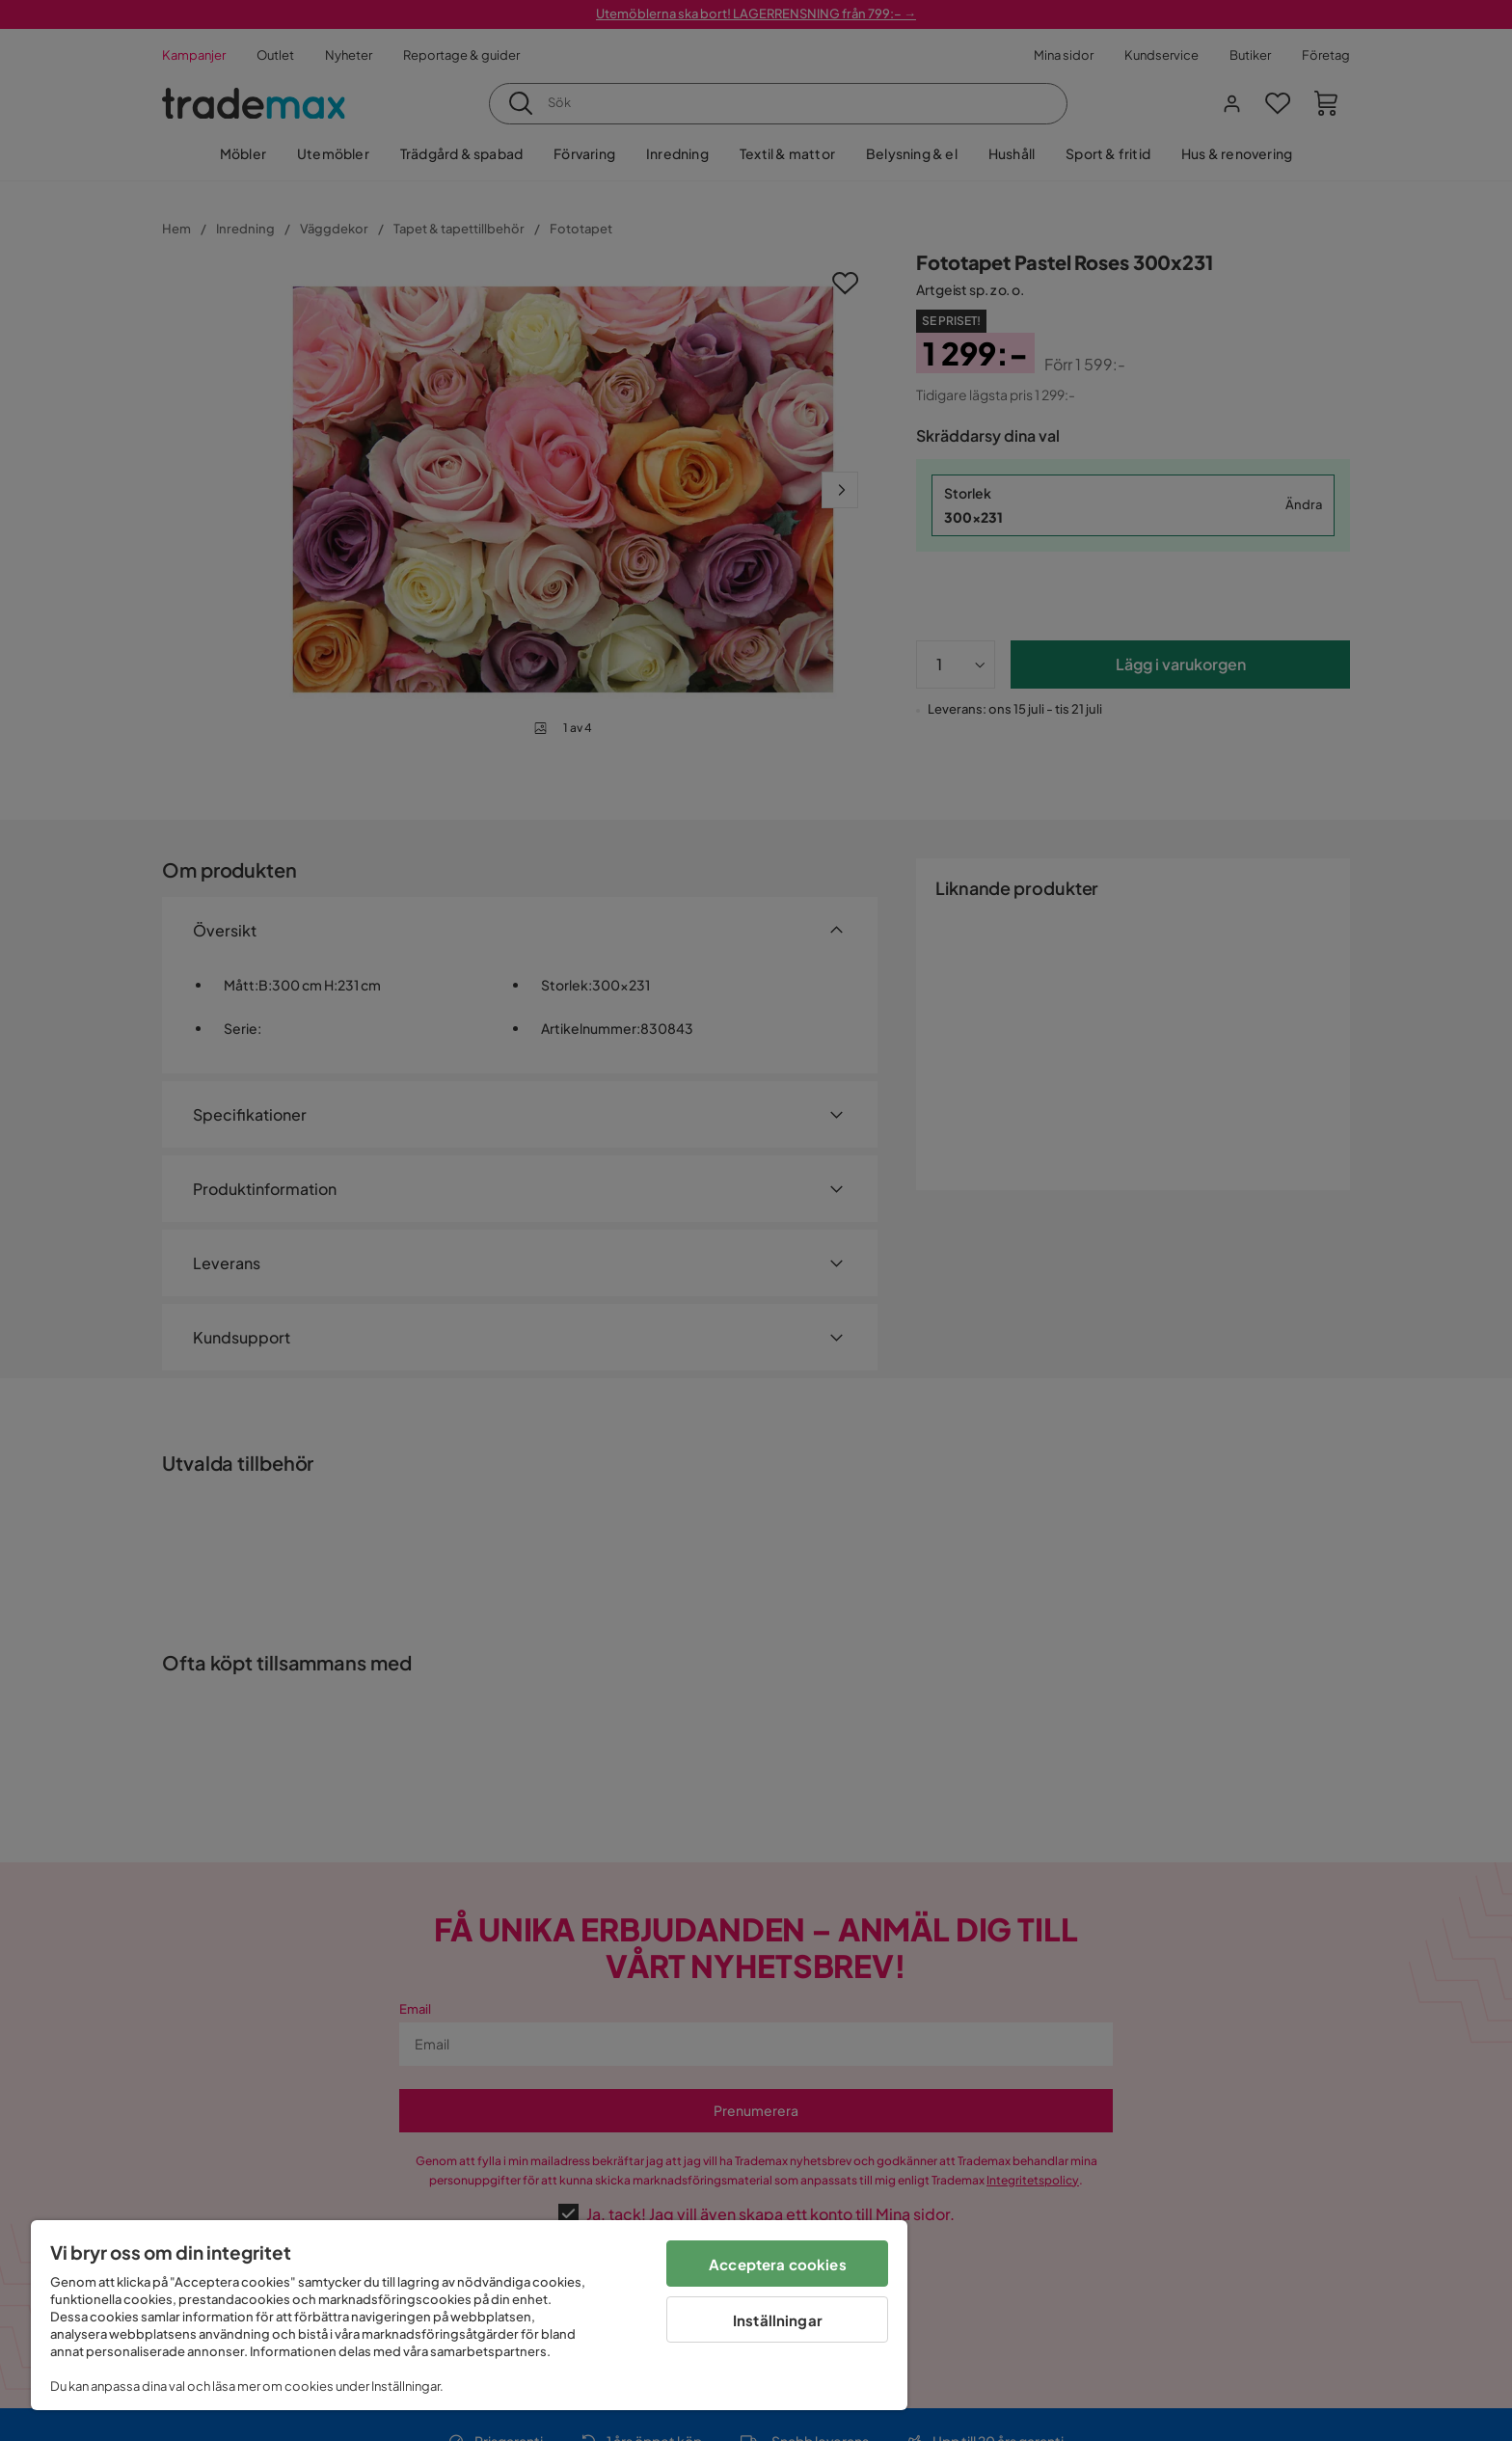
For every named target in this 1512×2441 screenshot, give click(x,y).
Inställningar (778, 2320)
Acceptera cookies (778, 2264)
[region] (469, 2315)
